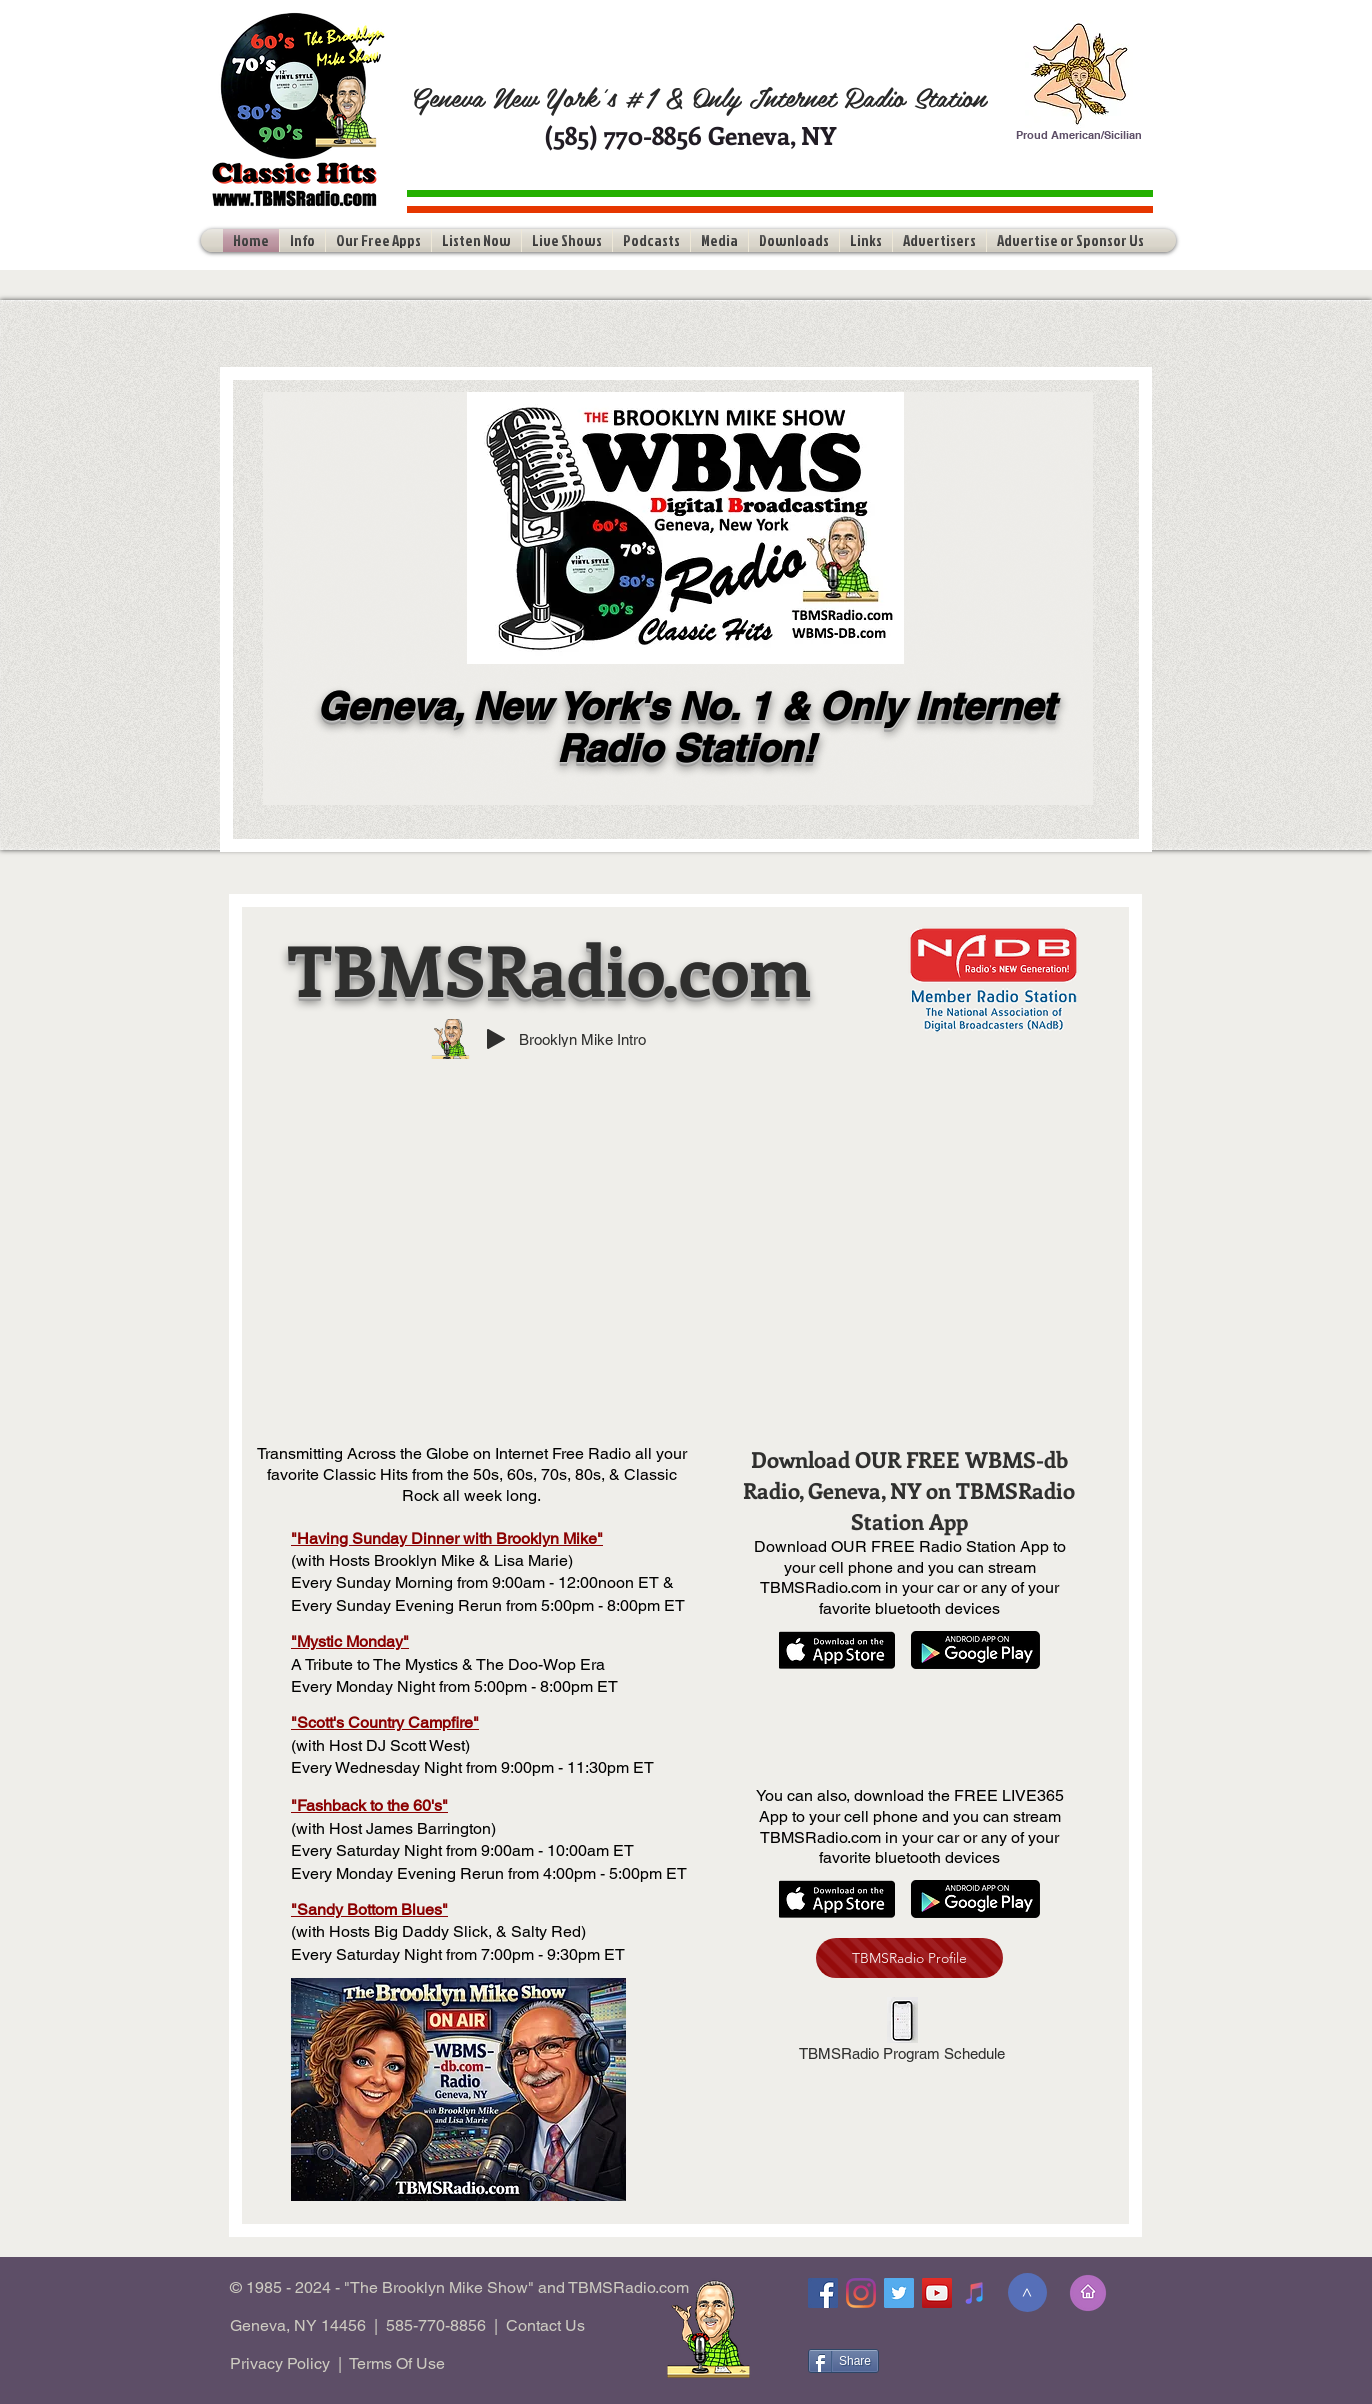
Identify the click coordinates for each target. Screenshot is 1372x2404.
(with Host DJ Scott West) (380, 1745)
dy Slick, (462, 1931)
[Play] (496, 1039)
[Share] (843, 2361)
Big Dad (403, 1931)
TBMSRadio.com (550, 968)
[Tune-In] (975, 2293)
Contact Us (545, 2325)
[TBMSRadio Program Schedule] (902, 2033)
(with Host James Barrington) (393, 1828)
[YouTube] (937, 2293)
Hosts (349, 1931)
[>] (1027, 2292)
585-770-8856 (436, 2325)
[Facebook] (823, 2293)
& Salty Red (536, 1931)
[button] (302, 240)
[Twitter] (899, 2293)
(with (308, 1931)
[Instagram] (861, 2293)
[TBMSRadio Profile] (909, 1958)
